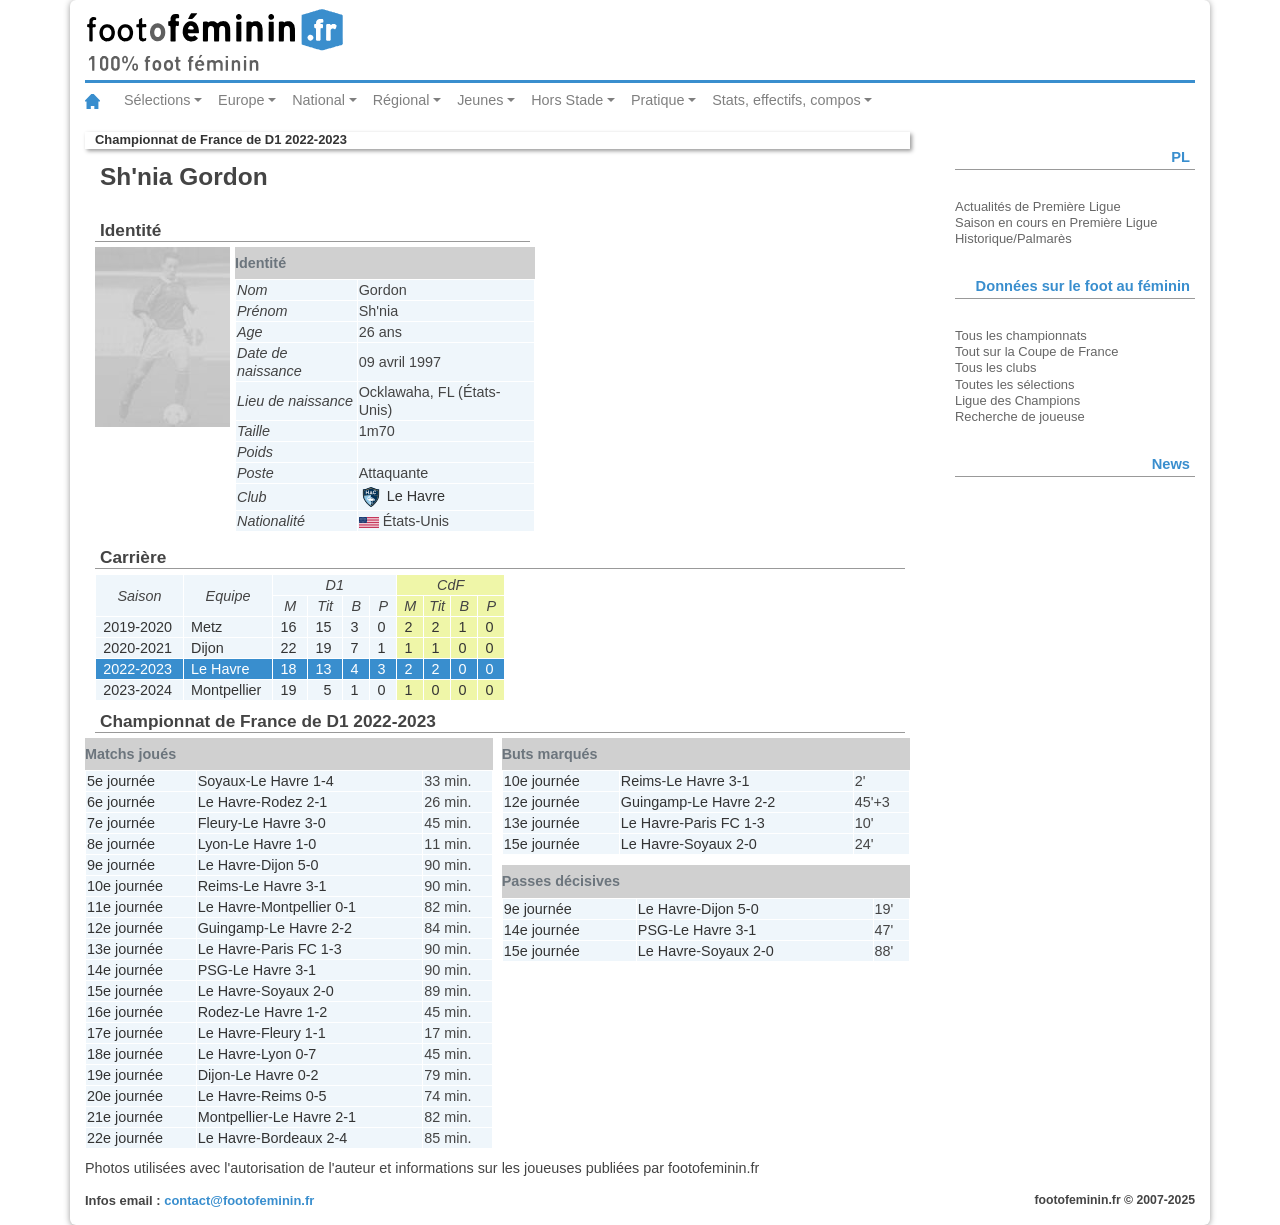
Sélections (157, 100)
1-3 (331, 949)
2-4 (336, 1138)
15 (323, 627)
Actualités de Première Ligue (1038, 206)
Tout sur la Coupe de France (1036, 351)
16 (288, 627)
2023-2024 (137, 690)
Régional (401, 100)
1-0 (306, 844)
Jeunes (480, 100)
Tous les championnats (1021, 335)
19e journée (125, 1075)
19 (323, 648)
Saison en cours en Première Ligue (1056, 222)
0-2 (308, 1075)
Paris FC (289, 949)
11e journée (125, 907)
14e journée (125, 970)
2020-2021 (137, 648)
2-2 (341, 928)
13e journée (125, 949)
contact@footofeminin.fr (239, 1200)
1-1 (315, 1033)
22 (288, 648)
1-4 (323, 781)
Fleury (218, 823)
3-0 (315, 823)
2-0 (323, 991)
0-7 (306, 1054)
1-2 (316, 1012)
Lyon (213, 844)
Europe (241, 100)
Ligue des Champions (1017, 400)
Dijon (207, 648)
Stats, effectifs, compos (786, 100)
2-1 (316, 802)
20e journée (125, 1096)
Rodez (282, 802)
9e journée (121, 865)
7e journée (121, 823)
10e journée (125, 886)
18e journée (125, 1054)
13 (323, 669)
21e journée (125, 1117)
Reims (218, 886)
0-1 (345, 907)
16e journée (125, 1012)
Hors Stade (567, 100)
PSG (213, 970)
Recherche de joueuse (1020, 416)
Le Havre (403, 496)
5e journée (121, 781)
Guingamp (231, 928)
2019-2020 (137, 627)
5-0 (308, 865)
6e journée (121, 802)
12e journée (125, 928)
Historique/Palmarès (1013, 238)
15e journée (125, 991)
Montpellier (226, 690)
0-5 (316, 1096)
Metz (206, 627)
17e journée (125, 1033)
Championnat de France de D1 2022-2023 (221, 139)
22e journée (125, 1138)
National (318, 100)
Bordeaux (292, 1138)
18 (288, 669)
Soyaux (222, 781)
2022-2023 (137, 669)
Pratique (658, 100)
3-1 (316, 886)
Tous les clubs (995, 367)
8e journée (121, 844)
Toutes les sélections (1015, 384)
